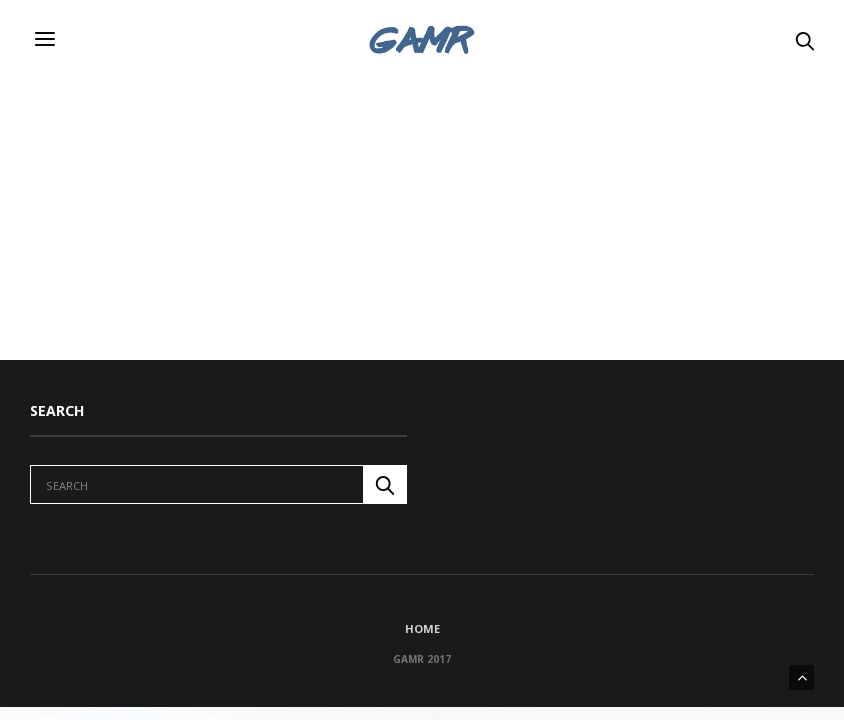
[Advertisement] (422, 220)
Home (422, 628)
